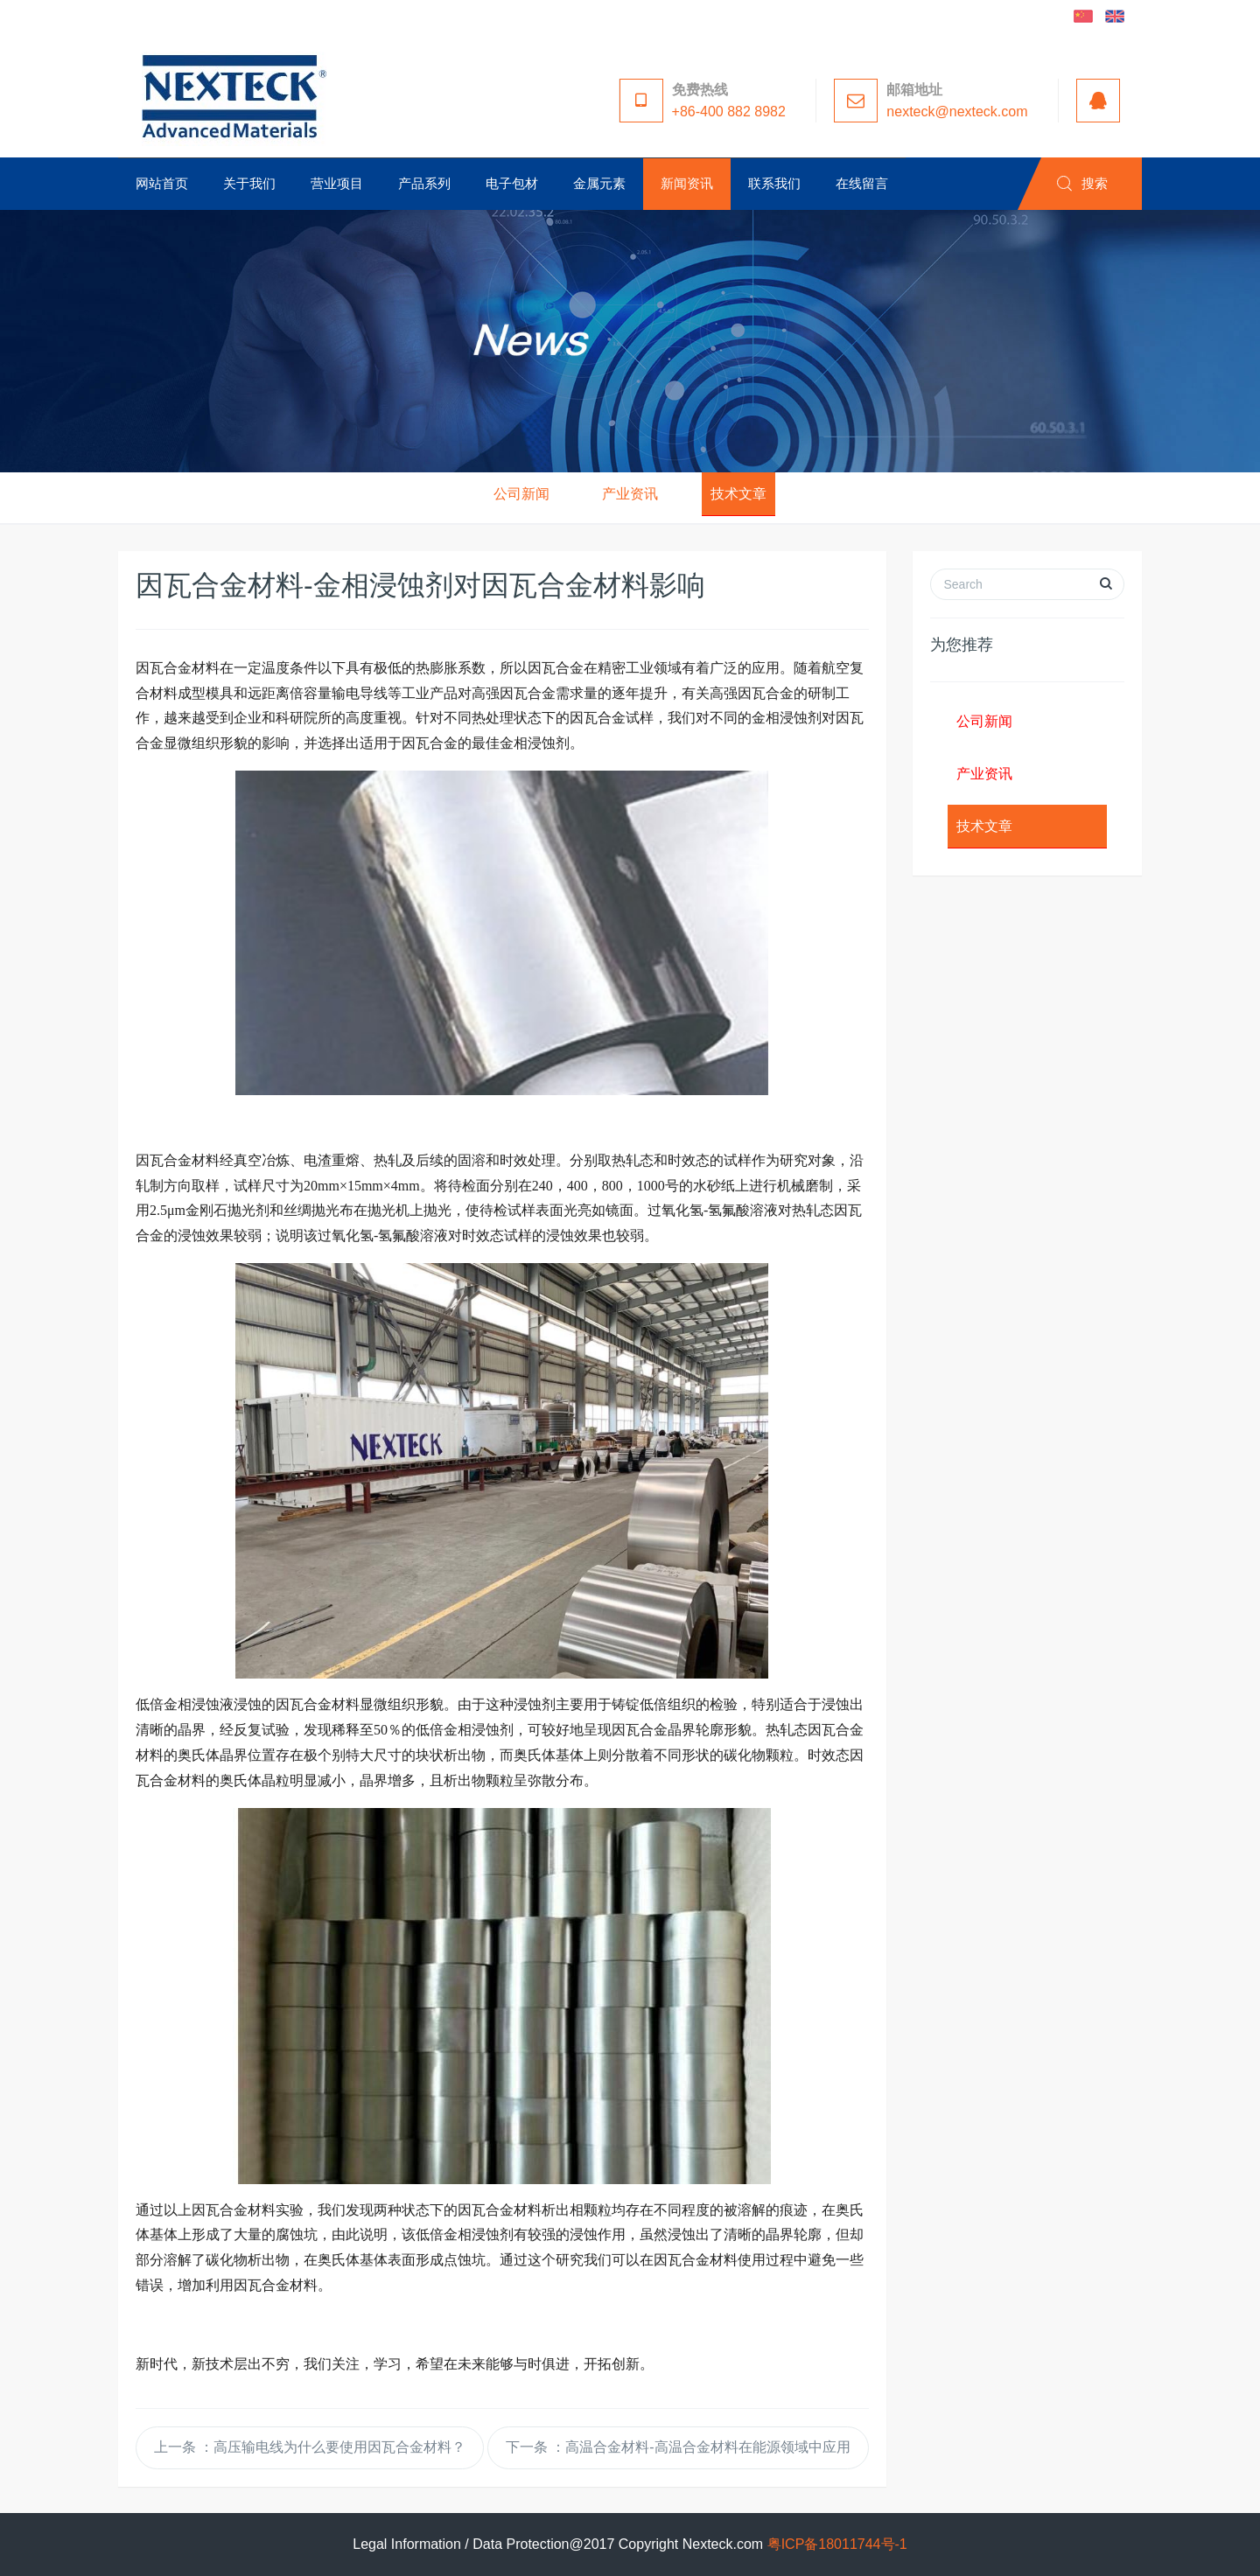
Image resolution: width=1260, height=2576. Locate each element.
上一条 (310, 2447)
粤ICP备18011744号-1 (837, 2544)
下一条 (678, 2447)
